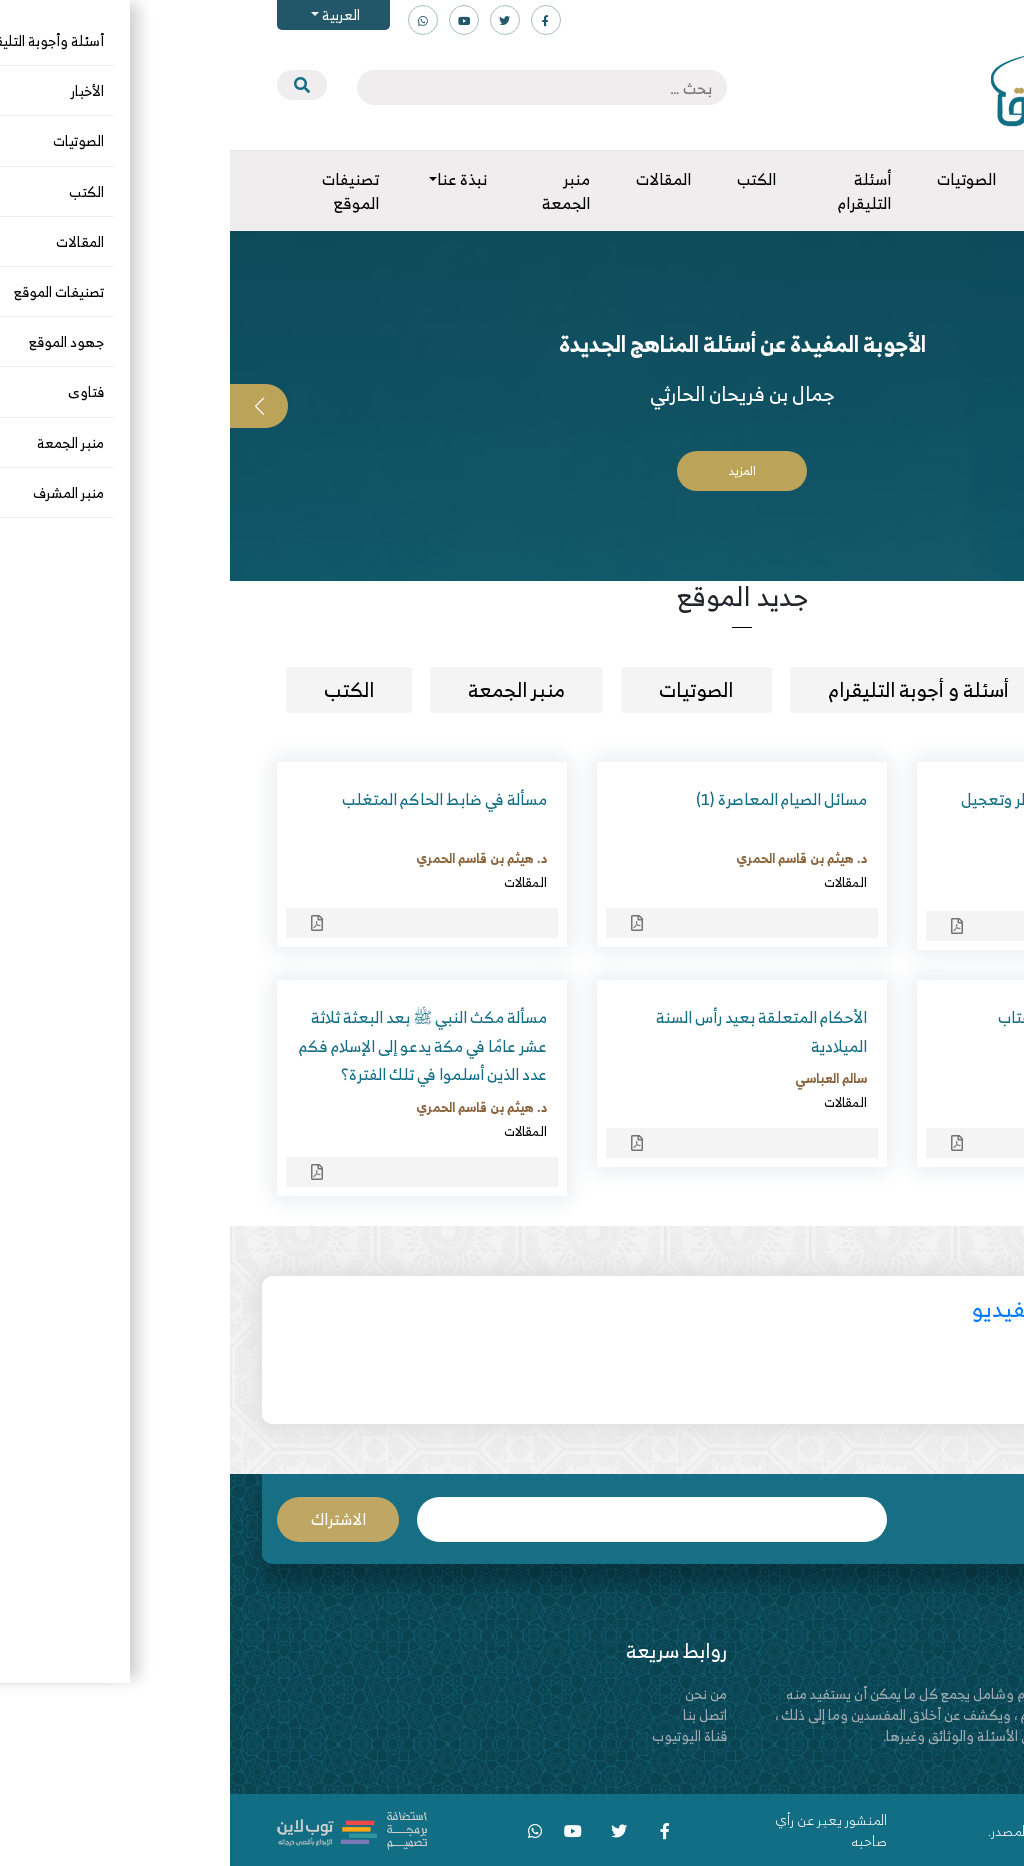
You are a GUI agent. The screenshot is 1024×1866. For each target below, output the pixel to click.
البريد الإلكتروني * (422, 1519)
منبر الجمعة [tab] (286, 689)
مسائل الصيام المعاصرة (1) (551, 799)
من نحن (476, 1693)
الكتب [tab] (119, 689)
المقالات (935, 885)
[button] (995, 406)
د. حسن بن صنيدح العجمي (886, 1078)
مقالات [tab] (901, 689)
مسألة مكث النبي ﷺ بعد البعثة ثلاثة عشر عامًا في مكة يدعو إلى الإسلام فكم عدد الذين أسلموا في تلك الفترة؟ (193, 1046)
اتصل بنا (475, 1714)
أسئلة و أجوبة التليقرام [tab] (688, 689)
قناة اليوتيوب (459, 1735)
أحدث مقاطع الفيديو (833, 1308)
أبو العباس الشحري (906, 861)
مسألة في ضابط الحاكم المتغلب (214, 799)
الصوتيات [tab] (466, 689)
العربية (109, 14)
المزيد (512, 470)
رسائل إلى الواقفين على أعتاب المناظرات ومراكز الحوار (862, 1031)
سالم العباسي (601, 1078)
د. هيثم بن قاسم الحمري (571, 858)
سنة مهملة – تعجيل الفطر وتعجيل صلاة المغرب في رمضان (844, 813)
